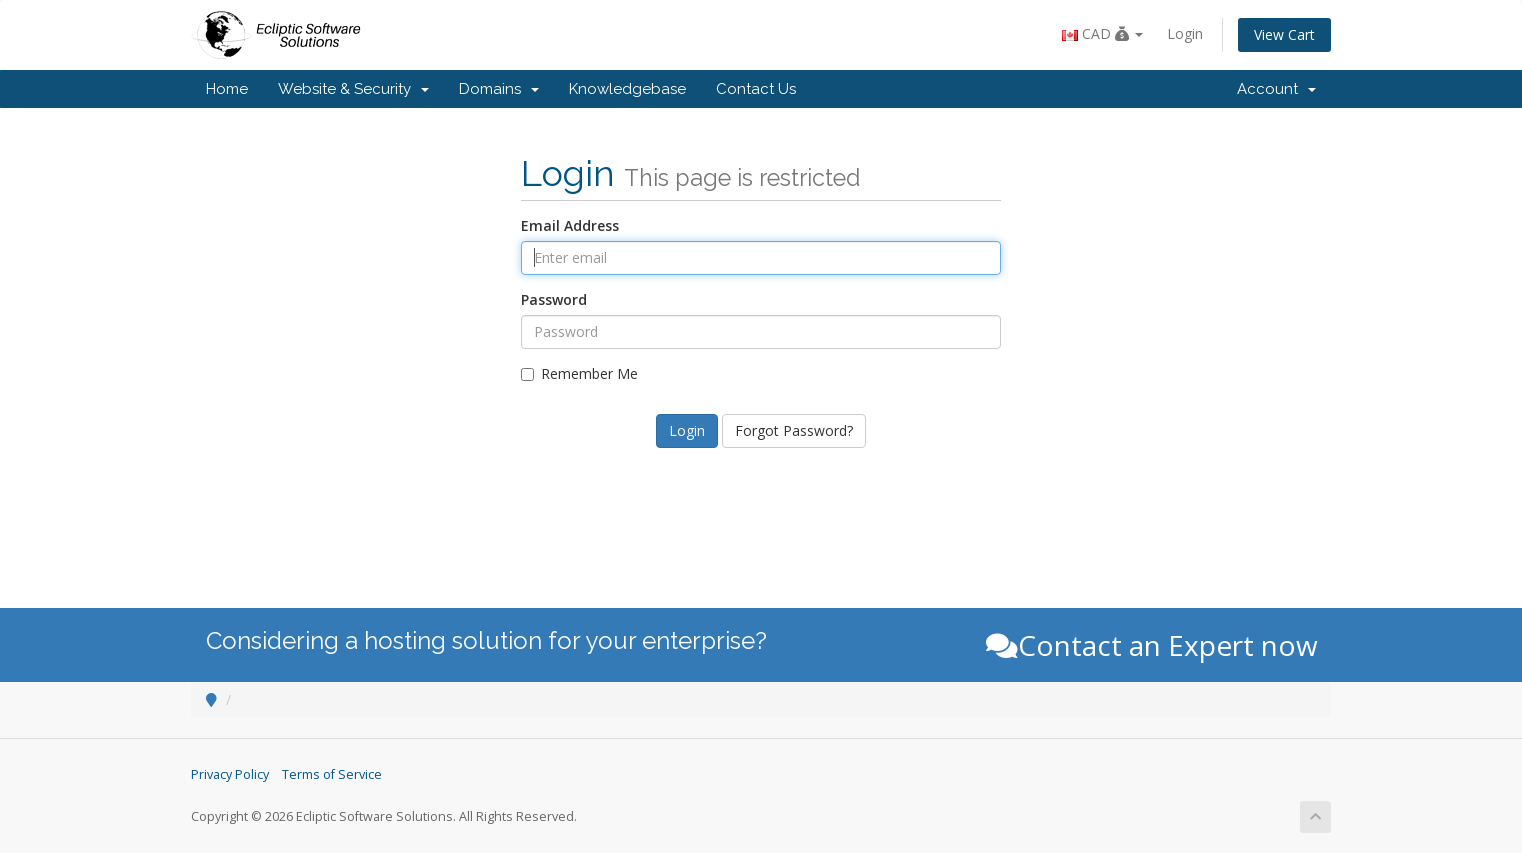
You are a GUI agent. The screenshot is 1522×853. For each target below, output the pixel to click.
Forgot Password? (794, 430)
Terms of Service (332, 774)
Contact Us (756, 89)
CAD (1102, 33)
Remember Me (579, 373)
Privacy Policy (230, 774)
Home (227, 89)
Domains (499, 89)
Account (1276, 89)
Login (1185, 33)
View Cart (1284, 34)
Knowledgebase (627, 89)
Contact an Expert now (1152, 645)
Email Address (570, 225)
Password (554, 299)
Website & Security (353, 89)
